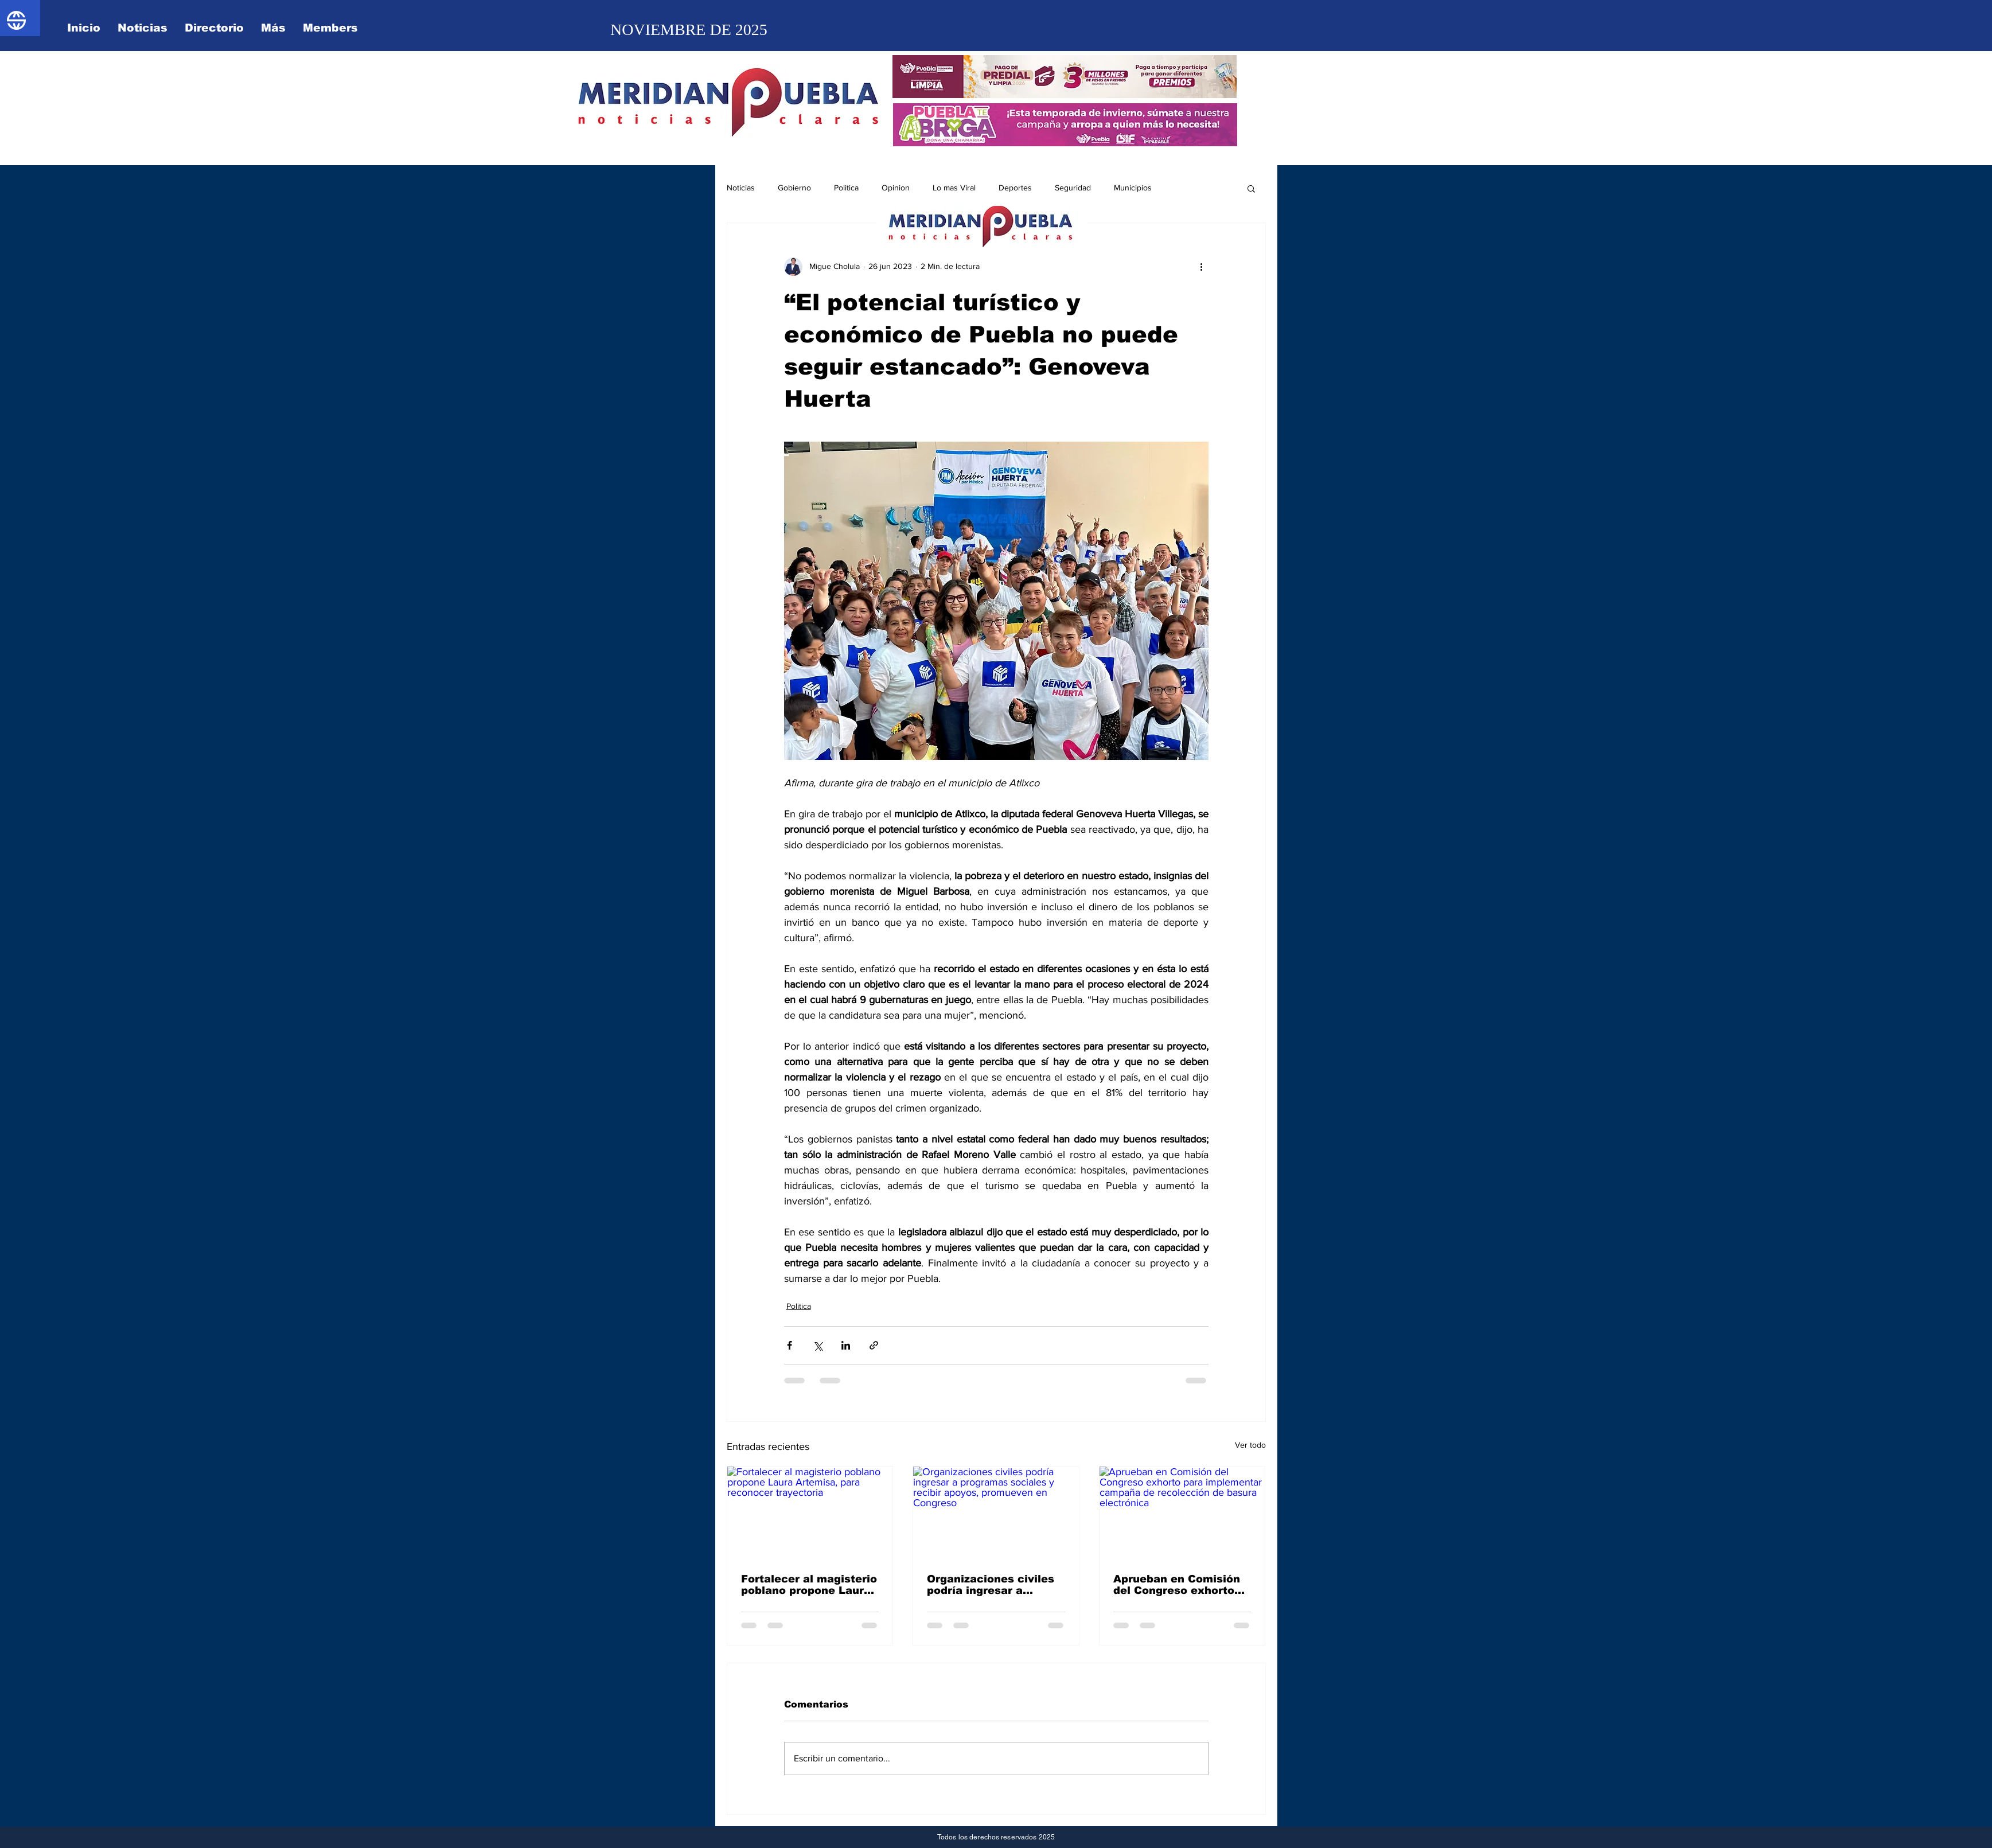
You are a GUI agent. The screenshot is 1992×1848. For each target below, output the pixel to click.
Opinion (896, 187)
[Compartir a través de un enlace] (873, 1345)
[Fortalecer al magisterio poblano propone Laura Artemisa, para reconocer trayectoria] (810, 1513)
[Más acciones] (1202, 267)
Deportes (1015, 187)
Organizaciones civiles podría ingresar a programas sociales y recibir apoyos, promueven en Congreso (995, 1584)
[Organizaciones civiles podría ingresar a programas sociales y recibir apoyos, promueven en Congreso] (996, 1513)
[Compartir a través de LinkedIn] (845, 1345)
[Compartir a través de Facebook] (789, 1345)
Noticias (741, 187)
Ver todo (1250, 1444)
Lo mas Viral (954, 187)
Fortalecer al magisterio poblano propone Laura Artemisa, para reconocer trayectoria (809, 1584)
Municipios (1133, 187)
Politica (846, 187)
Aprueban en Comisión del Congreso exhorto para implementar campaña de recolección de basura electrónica (1176, 1584)
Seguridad (1073, 187)
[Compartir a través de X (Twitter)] (817, 1345)
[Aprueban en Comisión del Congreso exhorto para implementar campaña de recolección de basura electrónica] (1182, 1513)
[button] (1251, 188)
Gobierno (794, 187)
